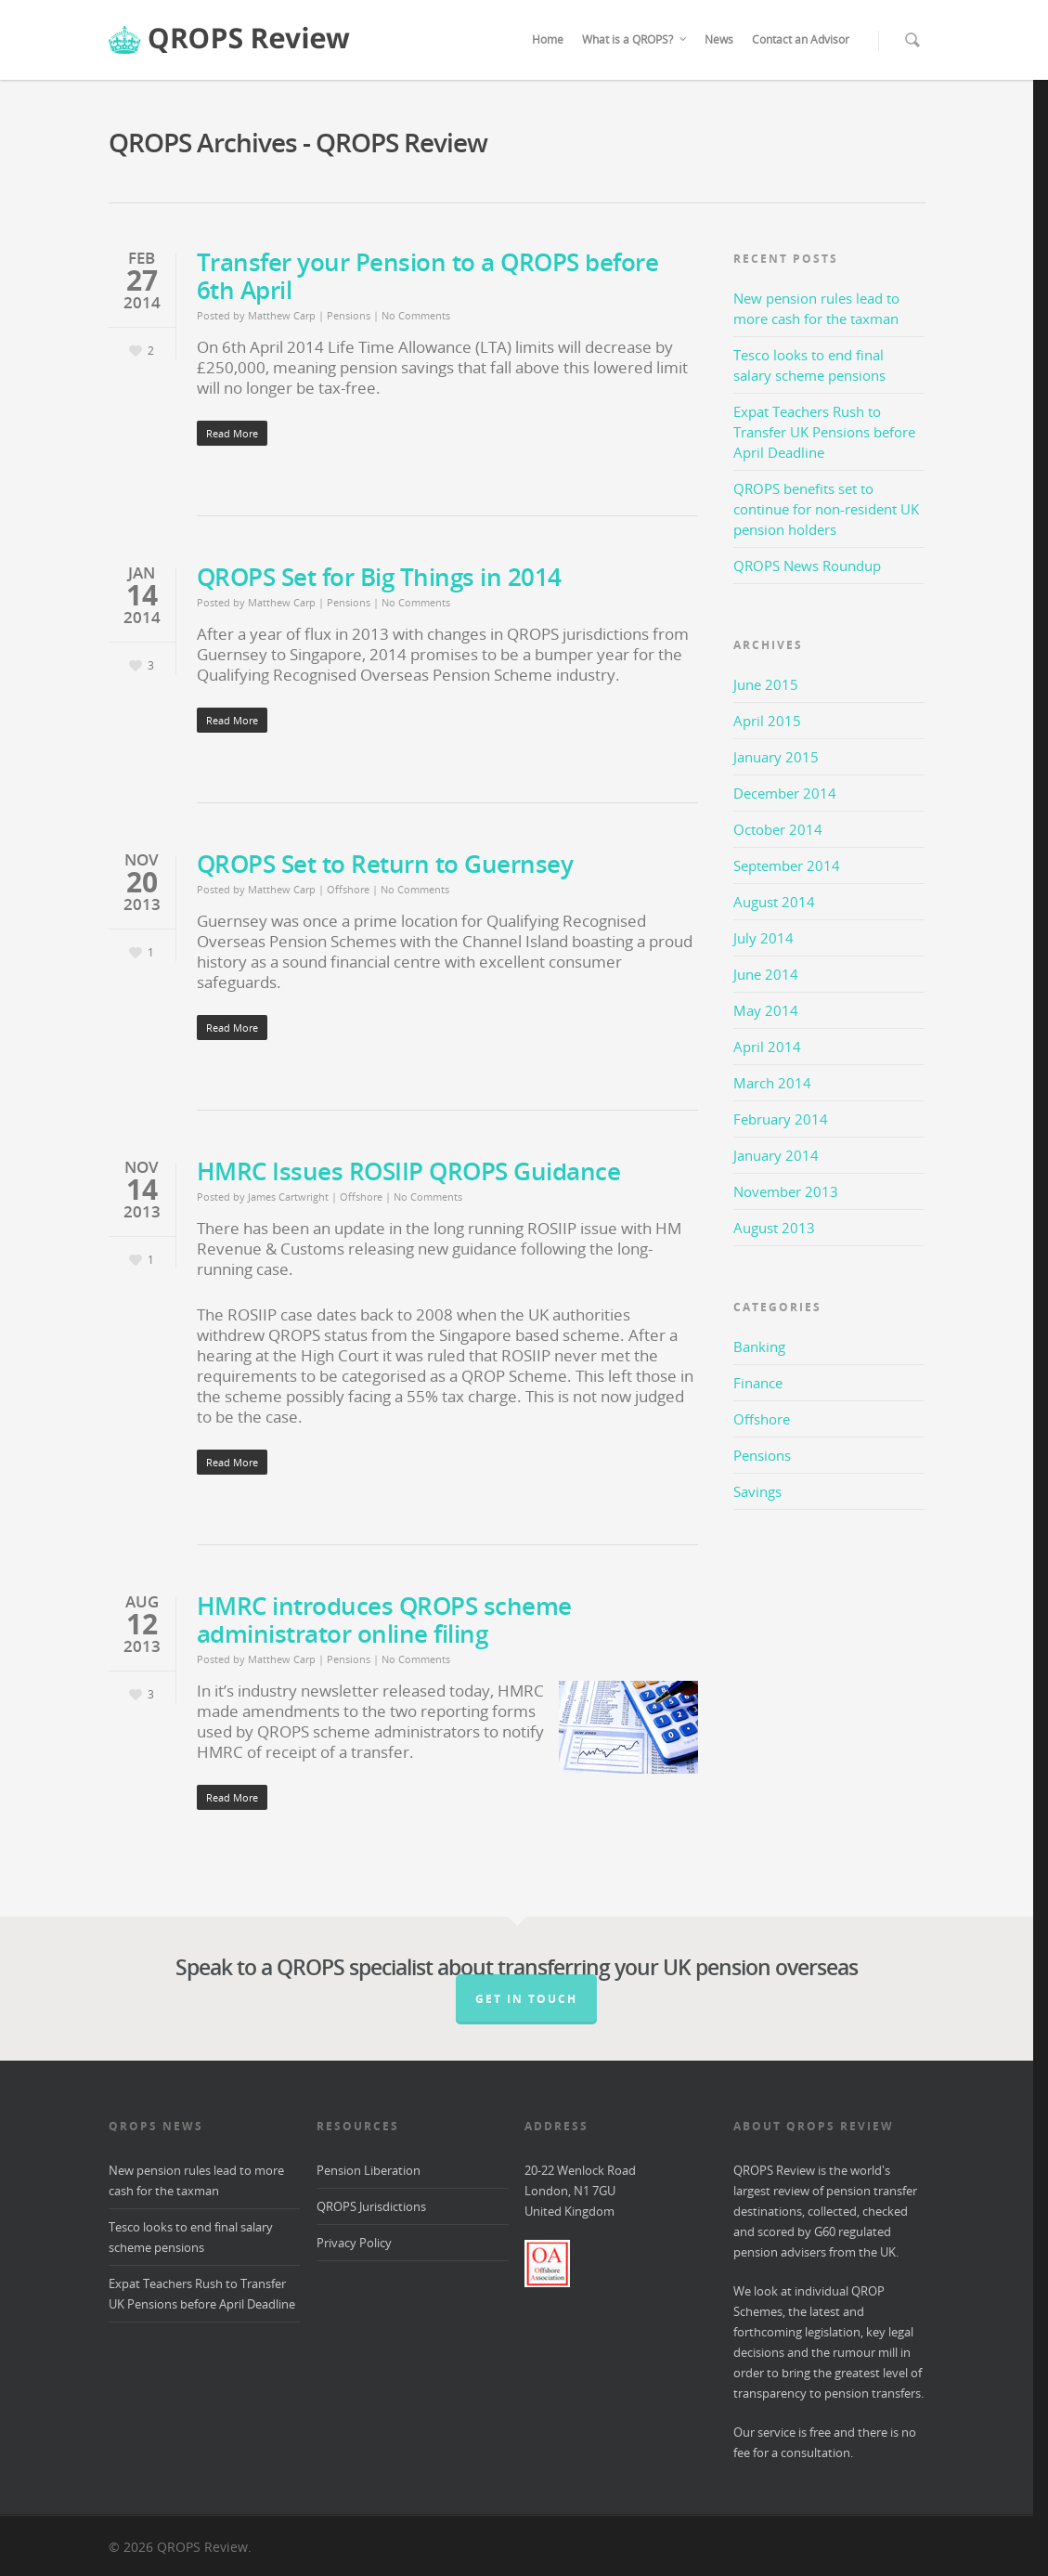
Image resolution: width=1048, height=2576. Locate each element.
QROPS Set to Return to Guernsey (385, 863)
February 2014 (780, 1119)
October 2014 (777, 829)
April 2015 (767, 720)
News (719, 39)
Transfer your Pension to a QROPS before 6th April (428, 275)
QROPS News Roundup (807, 565)
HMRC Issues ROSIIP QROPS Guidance (409, 1171)
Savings (757, 1491)
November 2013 (785, 1191)
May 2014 (765, 1010)
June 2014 (765, 974)
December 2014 (784, 793)
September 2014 (786, 865)
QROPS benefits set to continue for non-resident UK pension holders (826, 509)
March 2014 (772, 1082)
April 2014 (767, 1046)
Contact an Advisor (800, 39)
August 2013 (774, 1227)
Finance (758, 1382)
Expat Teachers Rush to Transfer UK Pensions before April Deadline (824, 432)
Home (547, 39)
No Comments (416, 315)
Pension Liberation (368, 2170)
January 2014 (776, 1155)
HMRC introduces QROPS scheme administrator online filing (384, 1619)
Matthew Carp (282, 315)
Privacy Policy (354, 2242)
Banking (759, 1346)
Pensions (348, 315)
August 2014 (774, 901)
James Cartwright (288, 1196)
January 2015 (776, 757)
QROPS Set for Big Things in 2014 (379, 576)
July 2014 (763, 938)
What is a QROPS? (635, 40)
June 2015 (765, 684)
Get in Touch (526, 1999)
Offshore (348, 889)
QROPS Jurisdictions (371, 2206)
